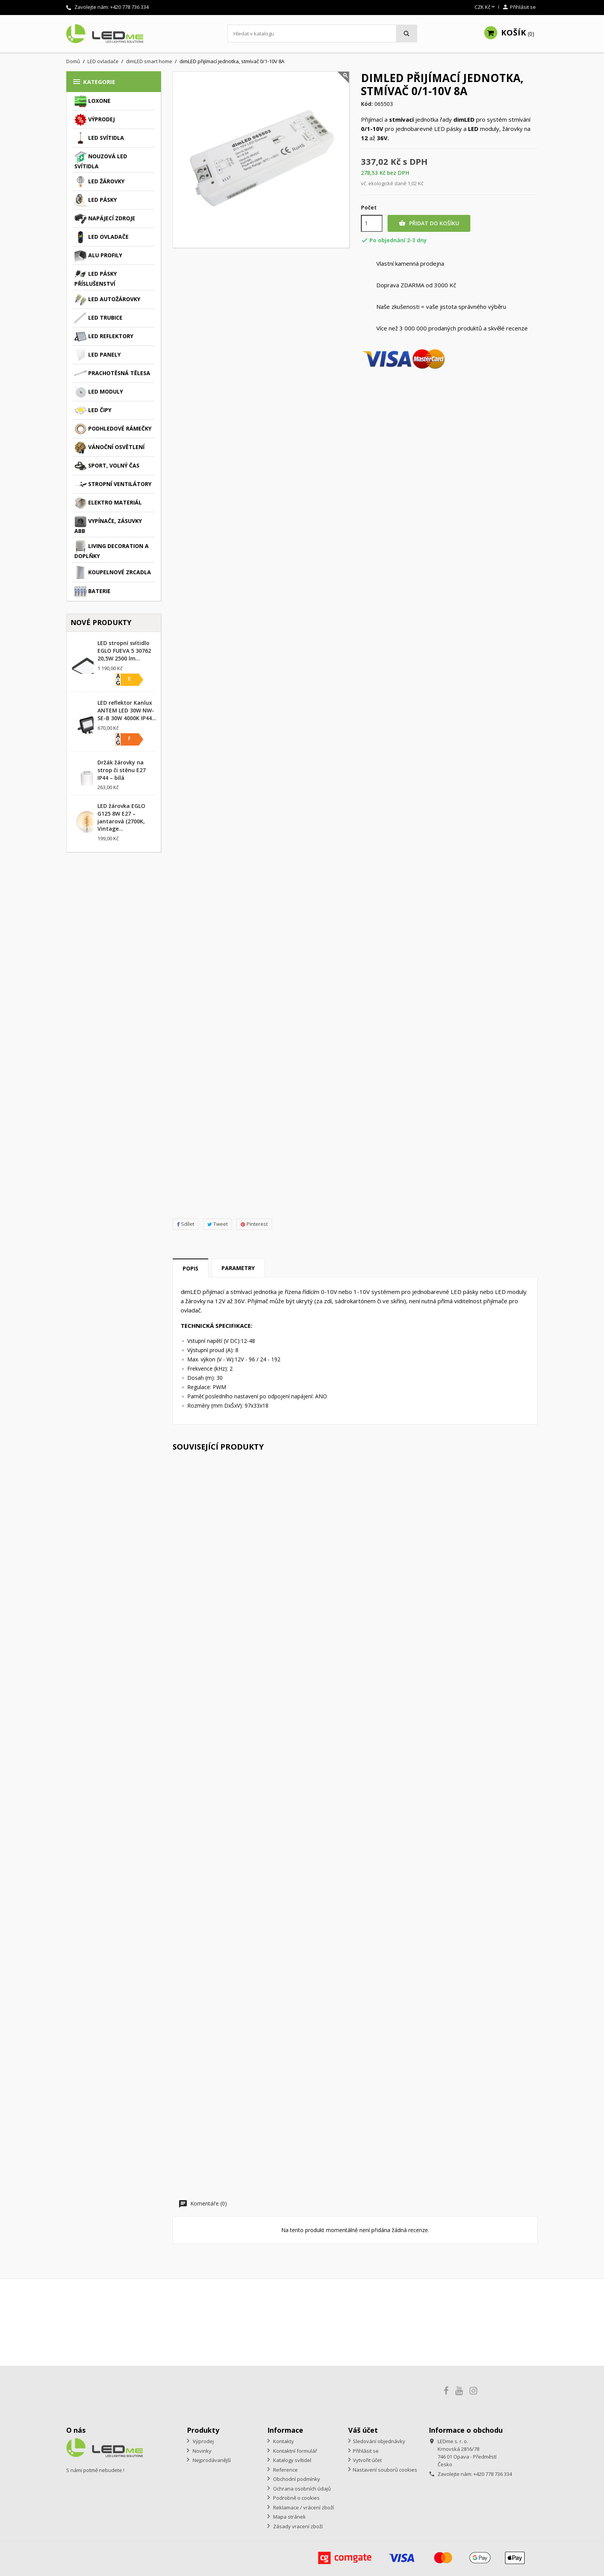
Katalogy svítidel (291, 2460)
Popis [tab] (190, 1268)
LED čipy (92, 410)
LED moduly (98, 392)
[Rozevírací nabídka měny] (485, 7)
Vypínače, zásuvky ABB (108, 525)
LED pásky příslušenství (95, 277)
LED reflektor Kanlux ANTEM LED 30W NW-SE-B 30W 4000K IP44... (126, 710)
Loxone (92, 101)
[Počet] (372, 223)
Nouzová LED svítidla (100, 160)
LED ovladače (101, 237)
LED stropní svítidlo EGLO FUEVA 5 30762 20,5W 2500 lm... (124, 650)
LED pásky (95, 200)
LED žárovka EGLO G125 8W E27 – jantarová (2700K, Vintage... (121, 817)
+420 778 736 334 (129, 6)
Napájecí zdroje (104, 219)
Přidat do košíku (429, 223)
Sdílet (185, 1223)
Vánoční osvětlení (109, 447)
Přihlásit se (366, 2450)
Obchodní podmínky (296, 2478)
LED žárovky (99, 182)
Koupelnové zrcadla (112, 573)
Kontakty (283, 2441)
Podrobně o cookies (296, 2497)
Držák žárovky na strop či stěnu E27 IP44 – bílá (121, 770)
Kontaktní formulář (294, 2450)
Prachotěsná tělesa (112, 373)
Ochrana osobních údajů (301, 2488)
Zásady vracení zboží (297, 2526)
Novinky (201, 2450)
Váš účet (363, 2430)
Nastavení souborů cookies (385, 2469)
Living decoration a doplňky (111, 550)
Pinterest (254, 1223)
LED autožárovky (107, 299)
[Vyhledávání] (322, 33)
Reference (285, 2469)
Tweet (217, 1223)
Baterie (92, 591)
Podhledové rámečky (112, 429)
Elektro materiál (108, 503)
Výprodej (94, 120)
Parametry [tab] (238, 1268)
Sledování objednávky (379, 2441)
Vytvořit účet (367, 2460)
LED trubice (98, 318)
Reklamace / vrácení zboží (303, 2507)
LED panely (97, 355)
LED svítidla (99, 138)
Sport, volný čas (106, 466)
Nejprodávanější (211, 2460)
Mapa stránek (289, 2516)
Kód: (367, 104)
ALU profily (98, 256)
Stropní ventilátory (112, 484)
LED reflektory (103, 336)
